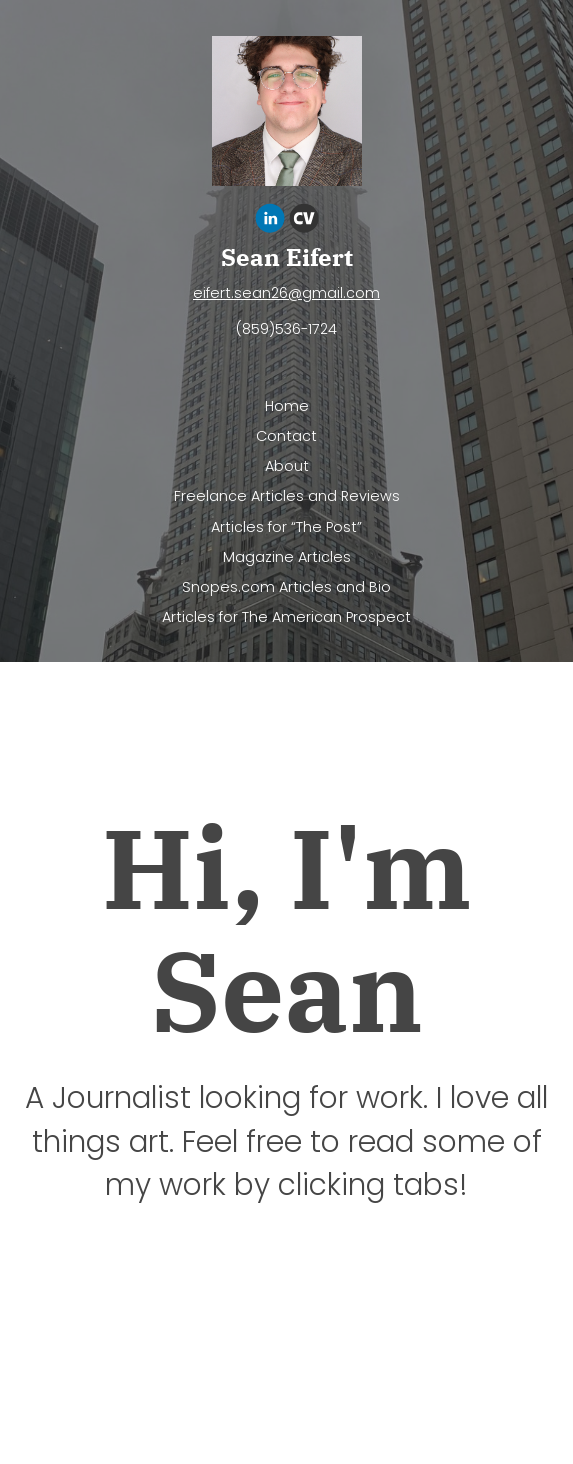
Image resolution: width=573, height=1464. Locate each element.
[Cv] (304, 221)
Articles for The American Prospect (286, 617)
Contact (286, 436)
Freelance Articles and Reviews (287, 496)
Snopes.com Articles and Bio (286, 587)
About (287, 466)
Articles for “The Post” (286, 527)
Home (287, 406)
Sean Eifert (287, 257)
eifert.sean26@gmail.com (286, 293)
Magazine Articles (287, 557)
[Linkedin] (270, 221)
